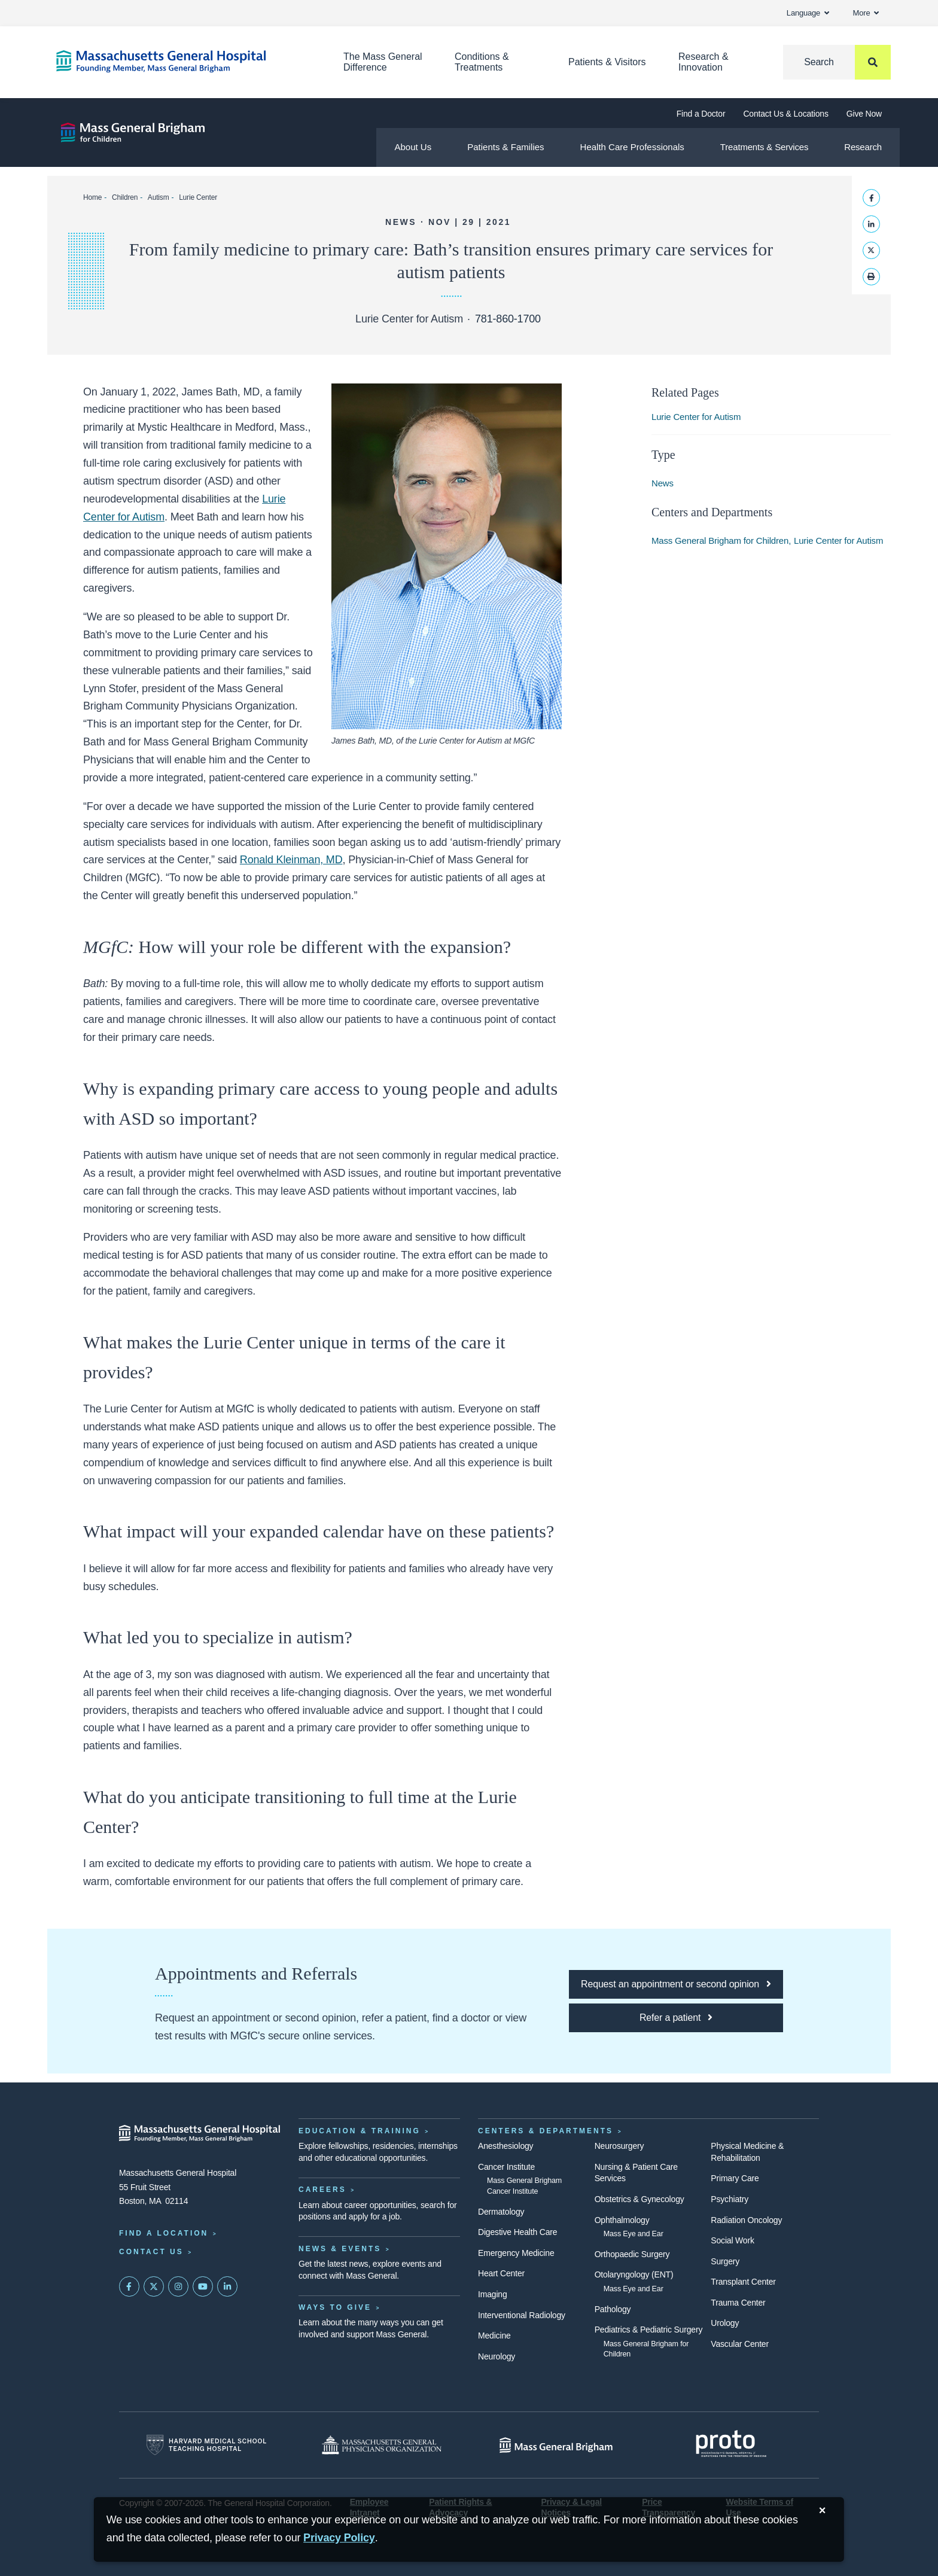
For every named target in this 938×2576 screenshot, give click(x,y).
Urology (725, 2323)
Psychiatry (729, 2199)
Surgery (725, 2261)
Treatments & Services (764, 147)
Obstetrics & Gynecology (639, 2199)
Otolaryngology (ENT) (634, 2274)
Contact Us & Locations (785, 113)
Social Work (732, 2240)
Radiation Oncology (746, 2220)
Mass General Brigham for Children (719, 540)
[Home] (181, 61)
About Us (412, 147)
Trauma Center (738, 2302)
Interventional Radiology (521, 2315)
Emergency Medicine (516, 2253)
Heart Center (501, 2273)
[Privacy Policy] (339, 2538)
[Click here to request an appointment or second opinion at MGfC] (676, 1984)
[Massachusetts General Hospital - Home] (200, 2133)
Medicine (494, 2335)
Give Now (864, 113)
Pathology (613, 2309)
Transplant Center (743, 2281)
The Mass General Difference (382, 61)
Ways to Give (335, 2307)
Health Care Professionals (632, 147)
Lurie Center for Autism (696, 417)
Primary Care (735, 2178)
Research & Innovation (703, 61)
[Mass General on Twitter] (154, 2286)
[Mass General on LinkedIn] (227, 2286)
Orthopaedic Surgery (632, 2254)
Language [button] (808, 12)
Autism (158, 197)
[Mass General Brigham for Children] (133, 132)
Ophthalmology (622, 2220)
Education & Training (360, 2131)
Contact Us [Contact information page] (151, 2252)
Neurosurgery (619, 2146)
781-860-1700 (508, 319)
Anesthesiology (505, 2146)
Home (92, 197)
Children (125, 197)
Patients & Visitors (607, 62)
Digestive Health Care (517, 2232)
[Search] (837, 62)
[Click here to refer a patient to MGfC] (676, 2017)
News (662, 483)
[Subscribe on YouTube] (203, 2286)
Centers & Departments (545, 2131)
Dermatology (501, 2211)
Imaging (492, 2294)
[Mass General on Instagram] (178, 2286)
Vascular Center (740, 2344)
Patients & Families (505, 147)
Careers (322, 2189)
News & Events (340, 2249)
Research (863, 147)
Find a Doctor (701, 113)
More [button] (866, 12)
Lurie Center (198, 197)
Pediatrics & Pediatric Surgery (649, 2329)
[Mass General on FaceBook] (129, 2286)
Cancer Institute (506, 2167)
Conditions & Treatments (482, 61)
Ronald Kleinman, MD (291, 860)
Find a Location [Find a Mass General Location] (163, 2233)
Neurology (496, 2356)
